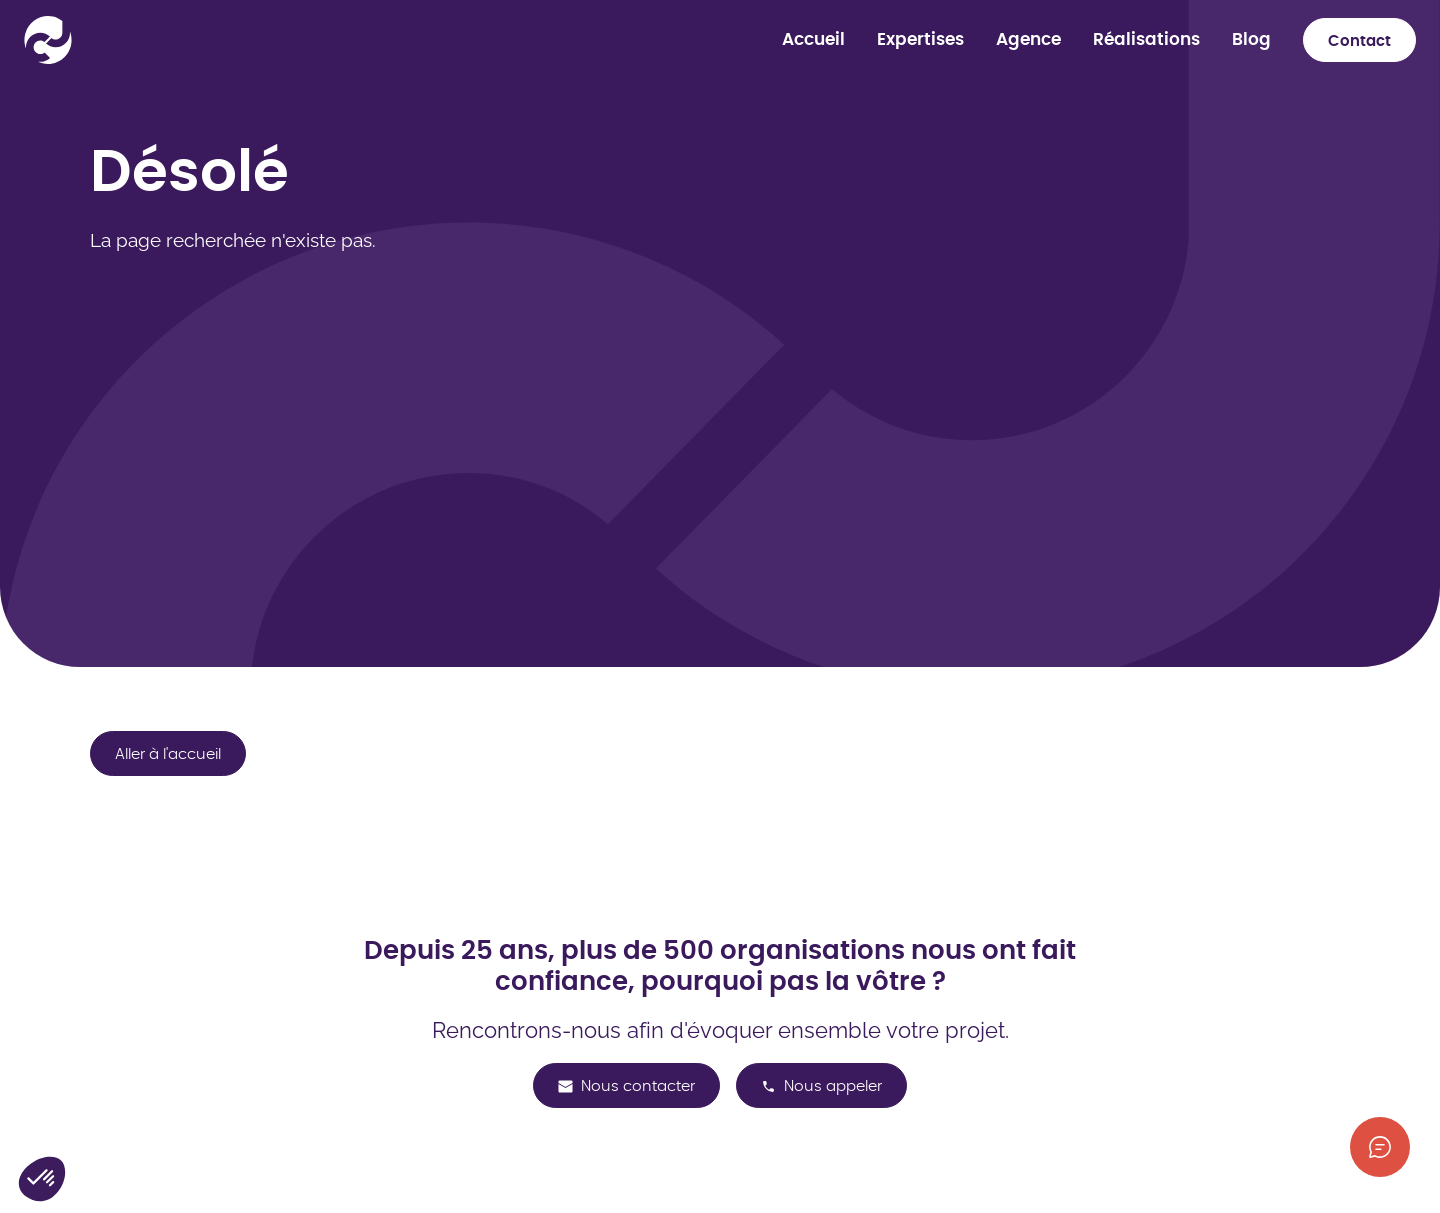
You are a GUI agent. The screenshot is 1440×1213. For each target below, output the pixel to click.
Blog (1251, 39)
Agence (1028, 39)
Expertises (920, 39)
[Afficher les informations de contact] (1380, 1147)
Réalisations (1146, 39)
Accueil (813, 39)
